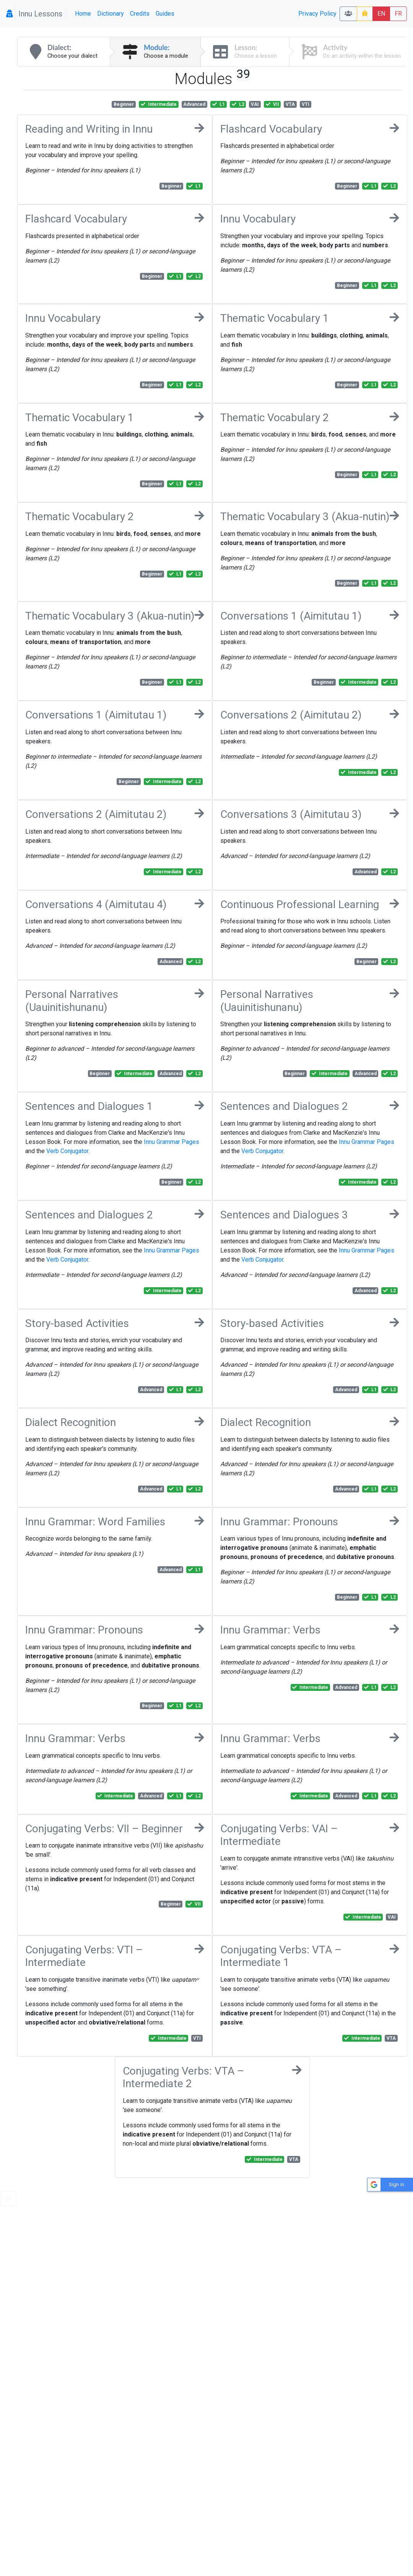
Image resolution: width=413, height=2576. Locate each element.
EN (381, 13)
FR (398, 13)
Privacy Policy (317, 13)
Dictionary (110, 13)
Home (83, 13)
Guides (165, 13)
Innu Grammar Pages (171, 1141)
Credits (140, 13)
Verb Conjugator (67, 1151)
